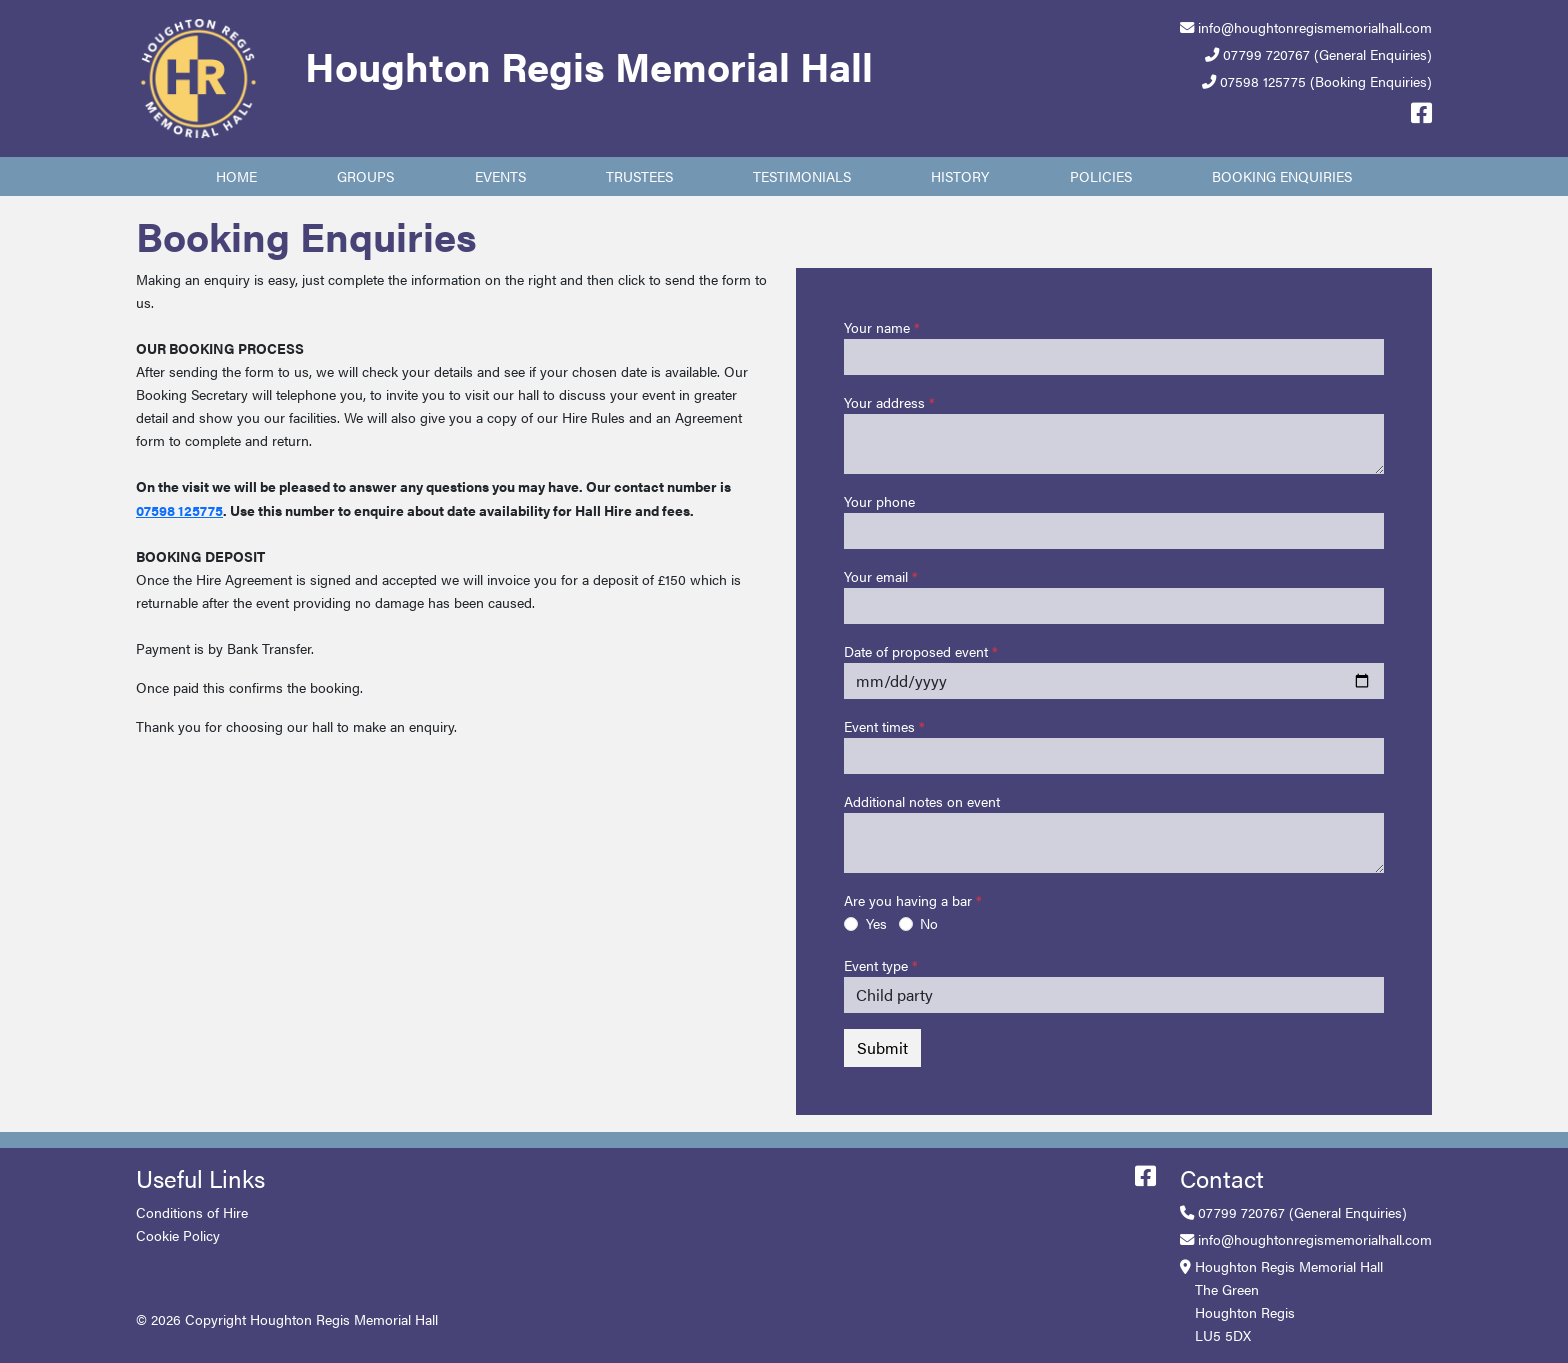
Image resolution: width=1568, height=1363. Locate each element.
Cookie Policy (178, 1235)
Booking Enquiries (1282, 176)
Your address (884, 402)
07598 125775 (179, 510)
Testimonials (802, 176)
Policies (1101, 176)
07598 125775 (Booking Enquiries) (1326, 81)
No (929, 923)
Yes (876, 923)
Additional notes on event (922, 801)
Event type (876, 965)
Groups (365, 176)
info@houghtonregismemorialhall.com (1315, 27)
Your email (876, 576)
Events (500, 176)
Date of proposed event (916, 651)
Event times (879, 726)
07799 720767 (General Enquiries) (1327, 54)
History (960, 176)
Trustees (639, 176)
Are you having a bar (908, 900)
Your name (877, 327)
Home (236, 176)
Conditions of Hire (192, 1212)
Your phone (879, 501)
